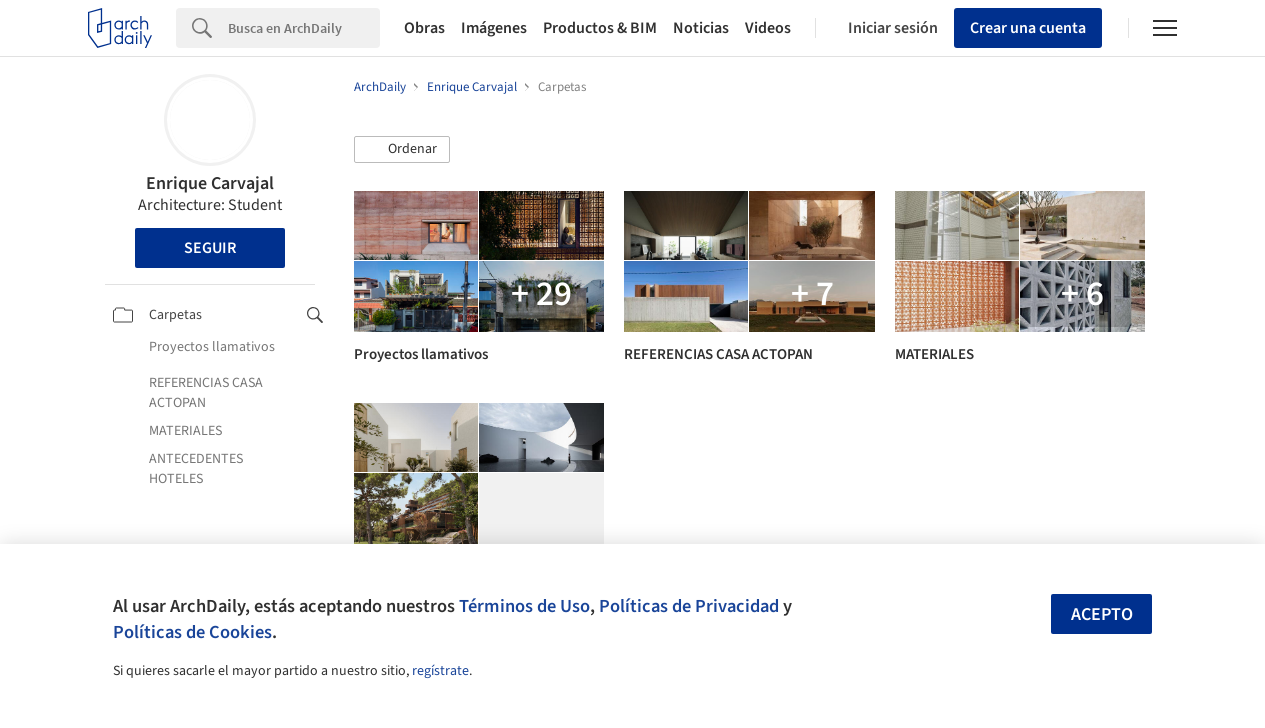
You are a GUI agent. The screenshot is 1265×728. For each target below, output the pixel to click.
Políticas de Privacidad (689, 606)
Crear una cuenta (1028, 28)
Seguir (210, 248)
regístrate (440, 671)
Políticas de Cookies (192, 632)
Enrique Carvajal (210, 183)
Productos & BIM (600, 28)
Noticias (701, 28)
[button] (402, 150)
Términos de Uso (524, 606)
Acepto (1102, 614)
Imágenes (494, 28)
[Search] (304, 28)
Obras (424, 28)
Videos (768, 28)
